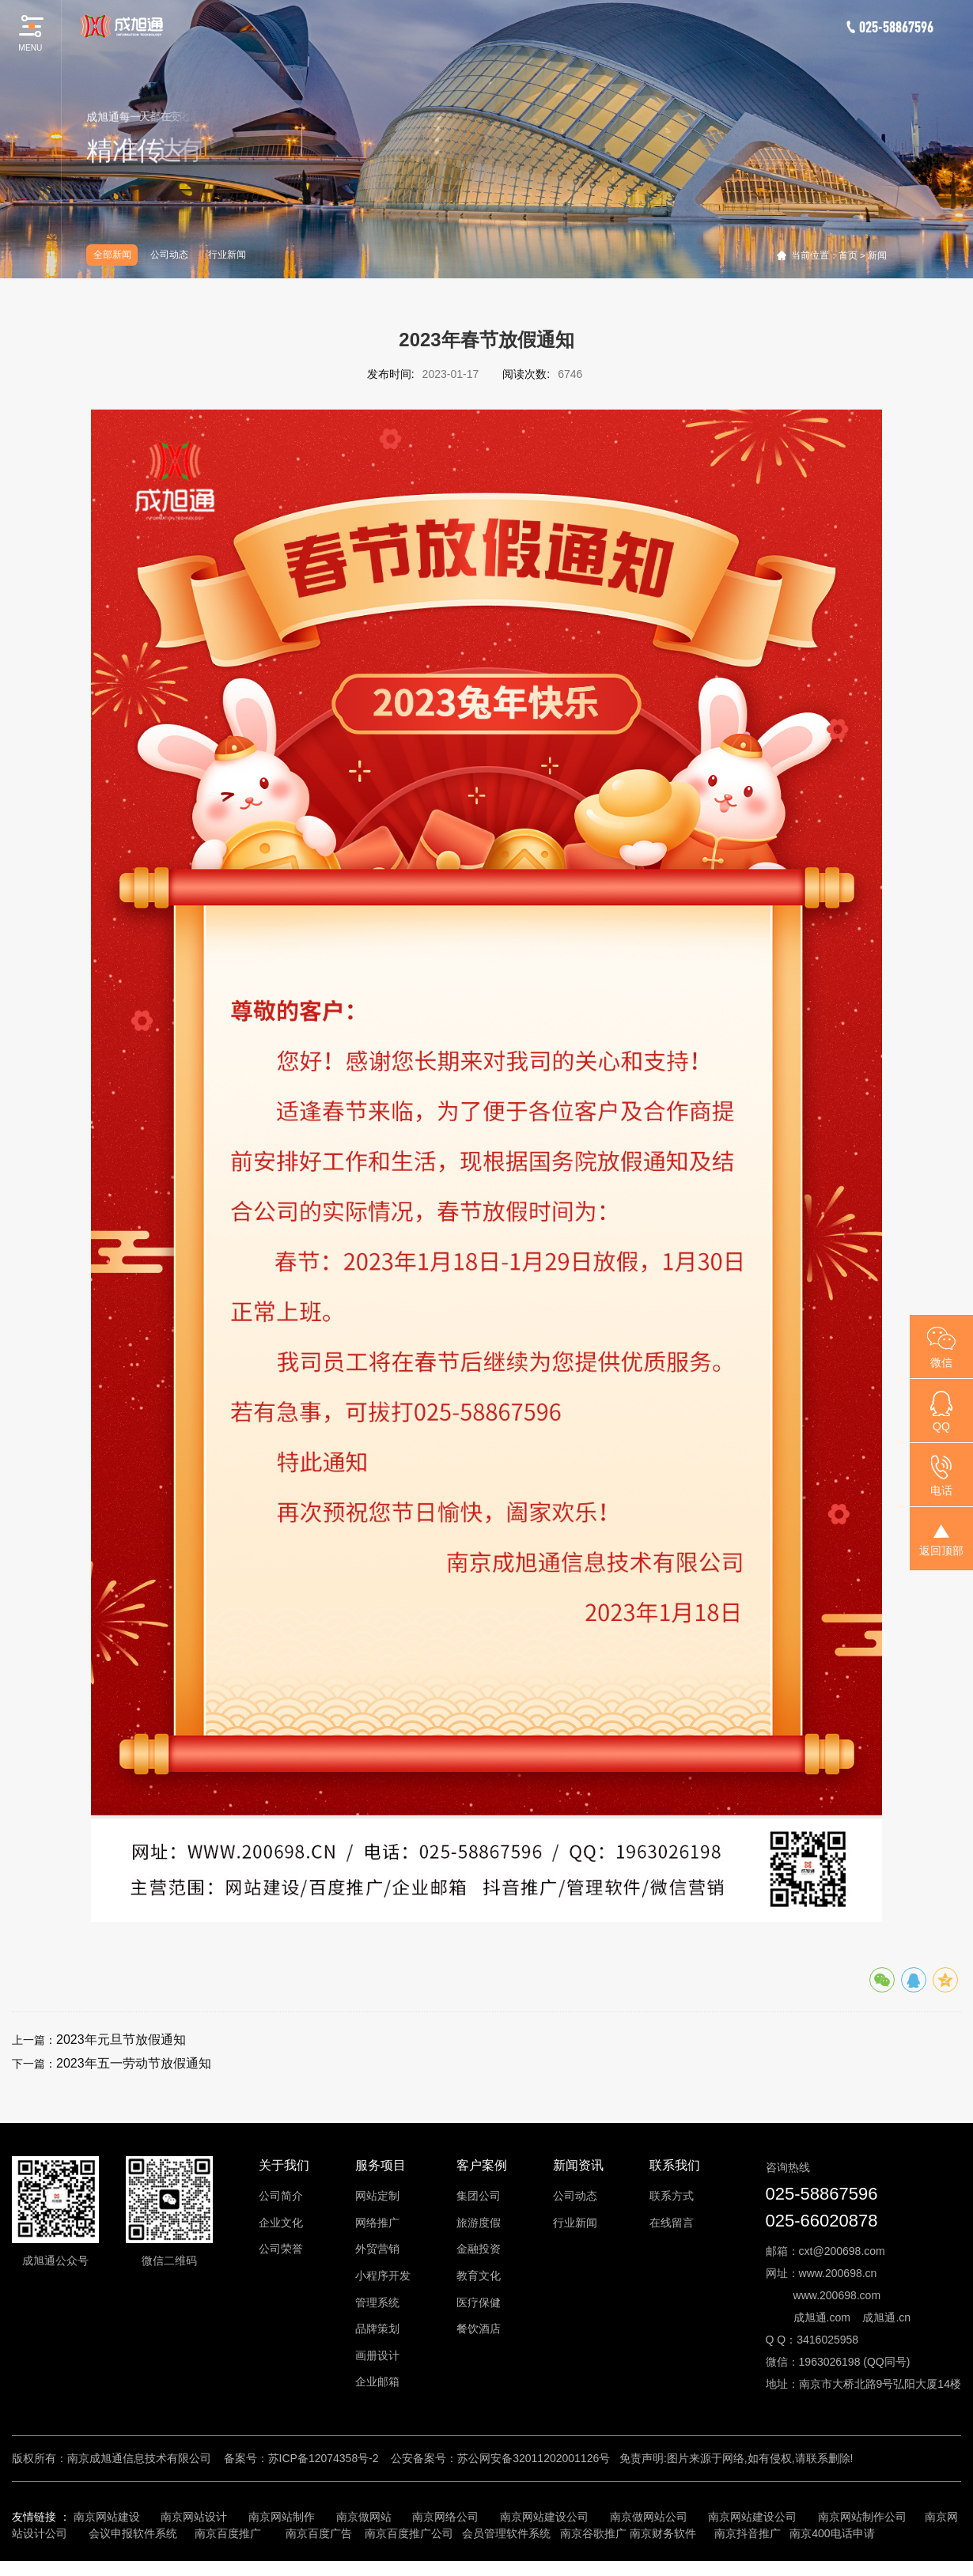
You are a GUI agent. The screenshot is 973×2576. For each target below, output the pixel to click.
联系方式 (671, 2195)
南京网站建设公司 (544, 2516)
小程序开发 (383, 2275)
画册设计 (377, 2355)
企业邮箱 (377, 2381)
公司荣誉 (281, 2248)
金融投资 (478, 2248)
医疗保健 (478, 2302)
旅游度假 (478, 2222)
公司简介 (281, 2195)
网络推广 (377, 2222)
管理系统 (377, 2302)
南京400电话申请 (831, 2533)
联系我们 (674, 2165)
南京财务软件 (663, 2533)
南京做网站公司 (648, 2516)
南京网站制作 (281, 2516)
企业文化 (281, 2222)
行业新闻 (227, 254)
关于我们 (284, 2165)
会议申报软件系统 (134, 2533)
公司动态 (169, 254)
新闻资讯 (578, 2165)
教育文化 (478, 2275)
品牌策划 (377, 2328)
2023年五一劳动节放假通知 (133, 2063)
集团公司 (478, 2195)
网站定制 (377, 2195)
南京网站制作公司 (862, 2516)
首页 (848, 255)
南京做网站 (364, 2516)
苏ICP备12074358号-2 (323, 2458)
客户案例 (481, 2165)
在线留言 (671, 2222)
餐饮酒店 (478, 2328)
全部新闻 (112, 254)
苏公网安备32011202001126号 (533, 2458)
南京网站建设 (107, 2516)
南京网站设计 (194, 2516)
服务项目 (380, 2165)
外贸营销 (377, 2248)
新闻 (877, 255)
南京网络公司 (445, 2516)
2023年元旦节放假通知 (121, 2039)
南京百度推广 (228, 2533)
